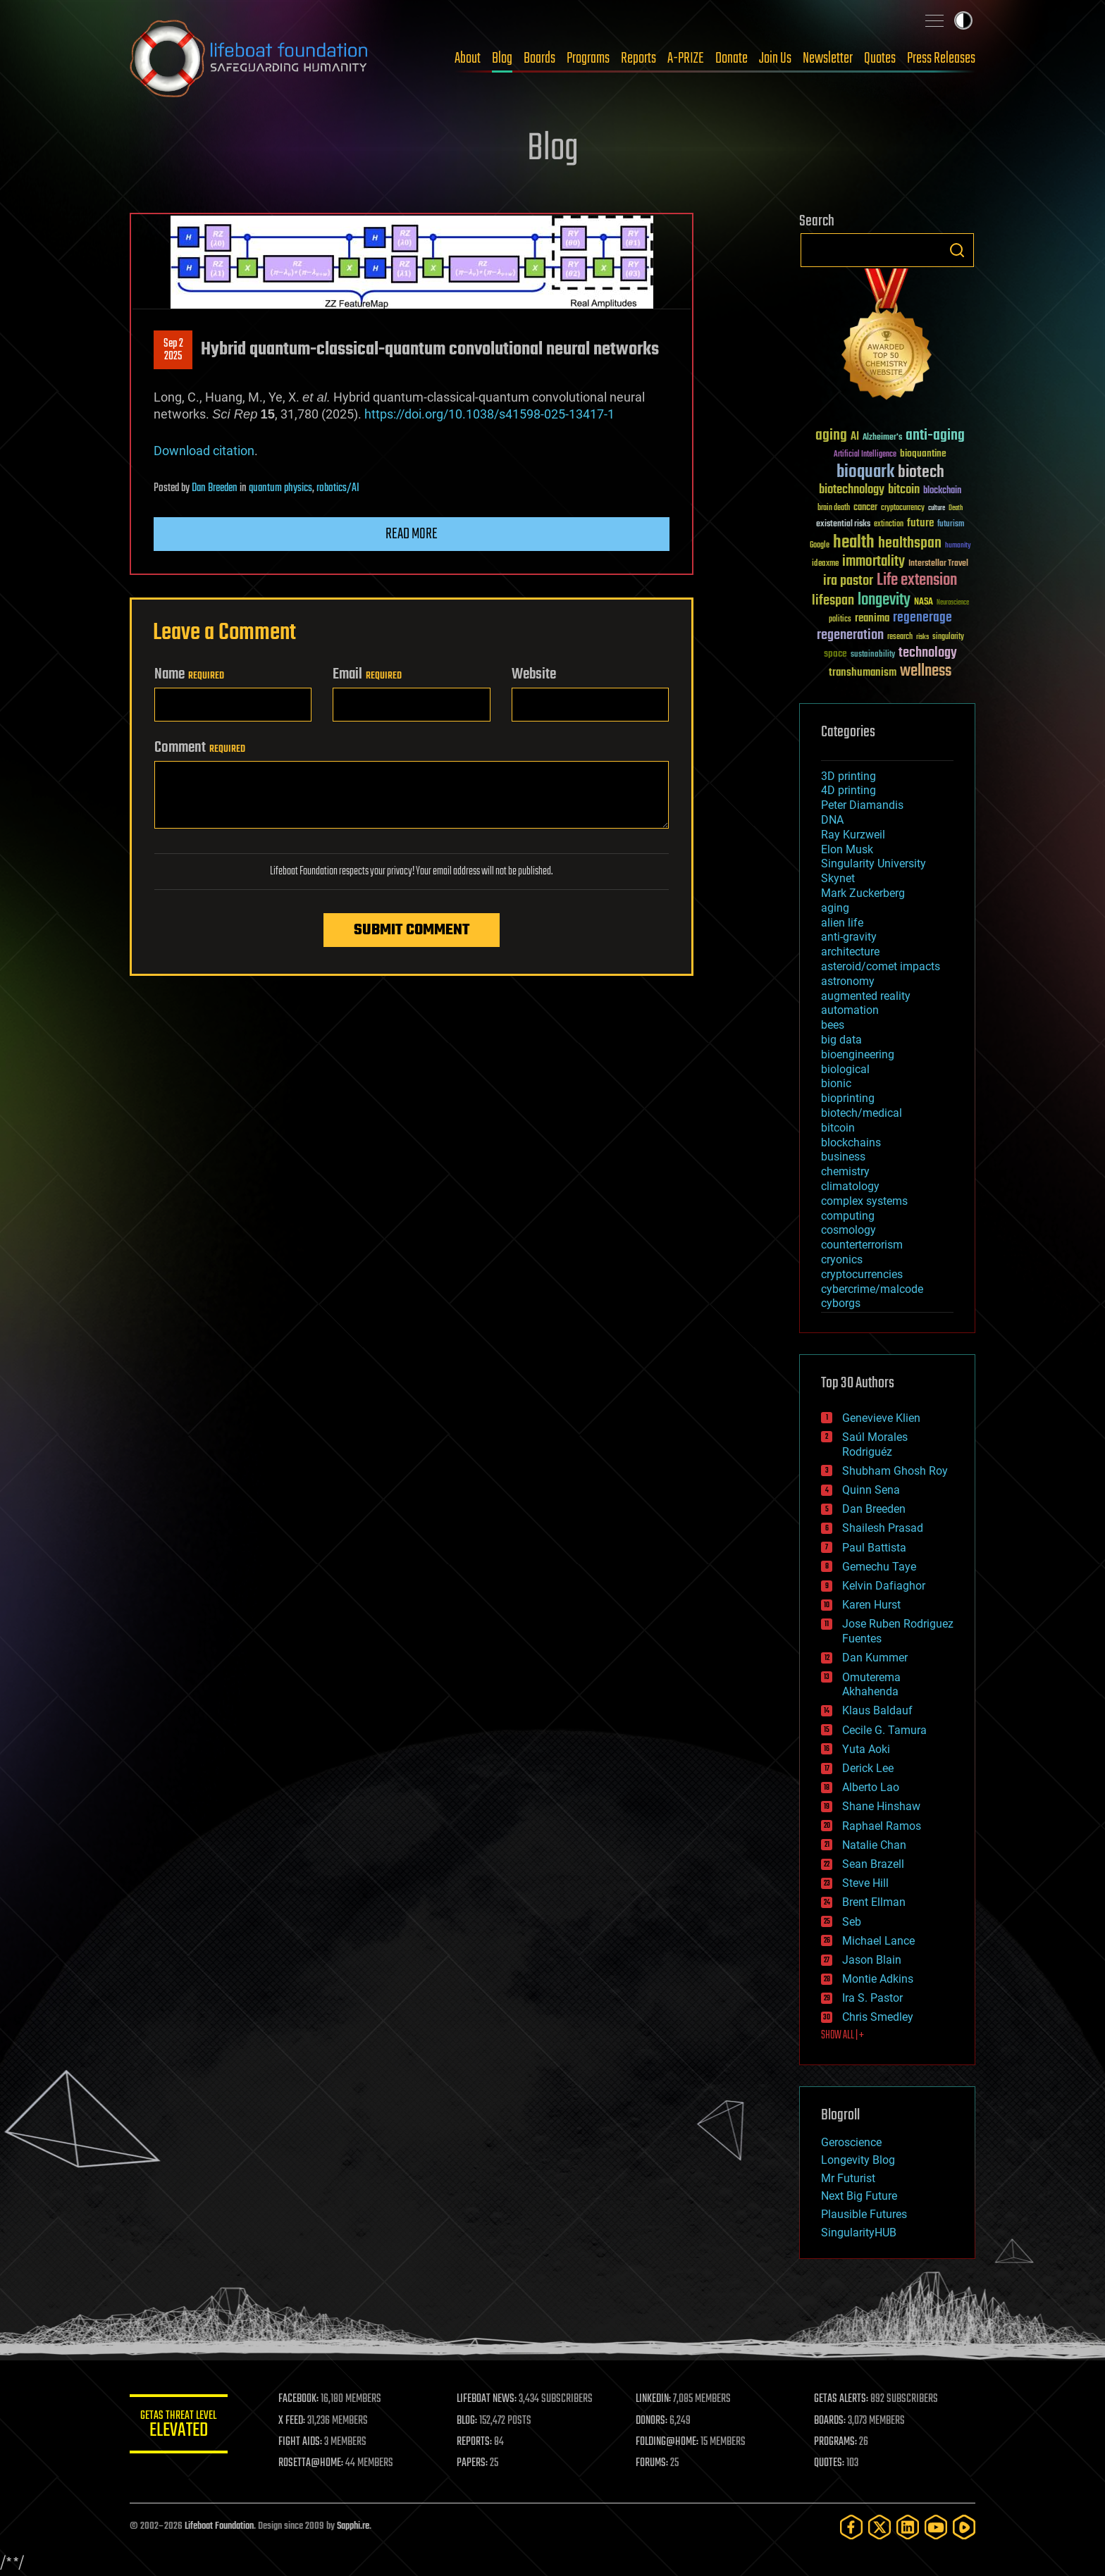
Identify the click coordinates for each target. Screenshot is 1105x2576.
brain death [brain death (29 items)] (833, 508)
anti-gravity (849, 936)
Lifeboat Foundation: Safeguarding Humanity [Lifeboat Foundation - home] (249, 58)
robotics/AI (337, 488)
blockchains (851, 1142)
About (468, 58)
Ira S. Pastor (872, 1998)
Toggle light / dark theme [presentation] (963, 20)
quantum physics (280, 488)
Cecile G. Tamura (884, 1730)
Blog (502, 58)
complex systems (864, 1201)
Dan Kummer (875, 1657)
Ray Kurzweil (853, 834)
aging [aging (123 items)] (831, 436)
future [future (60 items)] (920, 523)
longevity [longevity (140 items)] (884, 600)
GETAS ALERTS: (842, 2399)
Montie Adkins (877, 1979)
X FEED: (292, 2421)
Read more (411, 534)
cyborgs (840, 1303)
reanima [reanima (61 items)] (872, 618)
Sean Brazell (873, 1864)
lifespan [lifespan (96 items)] (833, 601)
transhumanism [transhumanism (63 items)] (862, 672)
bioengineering (857, 1054)
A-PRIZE (685, 58)
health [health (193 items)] (854, 543)
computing (848, 1215)
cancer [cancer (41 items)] (865, 508)
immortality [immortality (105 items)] (873, 561)
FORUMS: (652, 2463)
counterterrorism (862, 1244)
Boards (539, 58)
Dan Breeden (214, 488)
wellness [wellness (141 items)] (925, 671)
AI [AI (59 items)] (855, 437)
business (843, 1156)
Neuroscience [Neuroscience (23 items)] (953, 603)
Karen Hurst (871, 1604)
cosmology (848, 1230)
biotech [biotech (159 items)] (921, 472)
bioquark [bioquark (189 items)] (865, 472)
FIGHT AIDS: (301, 2442)
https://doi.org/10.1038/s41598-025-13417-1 (489, 414)
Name (189, 674)
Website (534, 674)
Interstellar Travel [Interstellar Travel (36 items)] (938, 564)
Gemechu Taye (879, 1566)
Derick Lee (868, 1768)
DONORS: (652, 2421)
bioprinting (848, 1098)
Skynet (838, 878)
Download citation (204, 450)
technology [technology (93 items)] (928, 653)
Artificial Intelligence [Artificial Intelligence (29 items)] (865, 454)
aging (835, 908)
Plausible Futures (864, 2214)
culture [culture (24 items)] (936, 508)
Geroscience (851, 2142)
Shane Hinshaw (881, 1806)
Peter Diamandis (862, 805)
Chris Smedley (877, 2017)
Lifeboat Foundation (219, 2526)
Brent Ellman (874, 1902)
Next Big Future (859, 2196)
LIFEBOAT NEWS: (487, 2399)
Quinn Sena (871, 1490)
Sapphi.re (353, 2526)
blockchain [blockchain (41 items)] (942, 491)
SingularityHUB (858, 2232)
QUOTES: (830, 2463)
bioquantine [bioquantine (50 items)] (923, 453)
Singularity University (873, 863)
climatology (850, 1186)
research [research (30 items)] (900, 637)
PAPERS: (472, 2463)
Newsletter (828, 58)
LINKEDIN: (654, 2399)
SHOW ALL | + (842, 2035)
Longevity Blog (858, 2160)
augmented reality (865, 996)
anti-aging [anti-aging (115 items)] (935, 436)
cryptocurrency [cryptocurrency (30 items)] (903, 508)
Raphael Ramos (881, 1826)
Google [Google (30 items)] (819, 545)
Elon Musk (847, 849)
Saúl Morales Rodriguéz (875, 1444)
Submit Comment (411, 930)
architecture (850, 951)
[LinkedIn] (907, 2527)
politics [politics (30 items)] (840, 619)
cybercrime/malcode (872, 1289)
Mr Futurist (848, 2178)
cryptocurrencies (862, 1274)
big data (841, 1039)
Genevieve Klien (881, 1418)
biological (845, 1069)
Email (367, 674)
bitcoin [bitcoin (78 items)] (904, 490)
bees (832, 1025)
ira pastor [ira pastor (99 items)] (848, 581)
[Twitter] (879, 2527)
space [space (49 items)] (835, 654)
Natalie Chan (874, 1845)
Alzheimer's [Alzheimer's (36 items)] (882, 438)
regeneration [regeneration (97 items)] (850, 635)
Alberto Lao (870, 1787)
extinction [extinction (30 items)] (888, 524)
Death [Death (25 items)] (956, 508)
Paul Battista (874, 1547)
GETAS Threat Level (179, 2426)
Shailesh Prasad (882, 1528)
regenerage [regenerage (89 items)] (922, 618)
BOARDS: (830, 2421)
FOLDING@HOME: (667, 2442)
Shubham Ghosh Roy (895, 1471)
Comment (199, 747)
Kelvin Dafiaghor (883, 1585)
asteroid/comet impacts (880, 966)
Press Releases (941, 58)
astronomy (848, 981)
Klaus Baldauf (877, 1710)
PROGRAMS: (836, 2442)
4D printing (848, 790)
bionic (836, 1083)
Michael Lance (878, 1941)
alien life (842, 922)
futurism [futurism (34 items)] (950, 525)
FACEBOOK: (299, 2399)
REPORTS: (475, 2442)
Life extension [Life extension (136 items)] (917, 580)
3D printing (848, 776)
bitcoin (838, 1127)
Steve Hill (865, 1883)
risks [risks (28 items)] (922, 637)
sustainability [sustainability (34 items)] (873, 655)
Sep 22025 (173, 350)
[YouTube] (936, 2527)
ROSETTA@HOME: (311, 2463)
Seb (851, 1921)
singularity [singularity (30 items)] (948, 637)
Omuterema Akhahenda (871, 1685)
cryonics (842, 1259)
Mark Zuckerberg (863, 893)
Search (957, 250)
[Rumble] (964, 2527)
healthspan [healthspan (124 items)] (910, 543)
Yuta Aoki (866, 1749)
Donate (731, 58)
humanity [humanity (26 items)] (958, 546)
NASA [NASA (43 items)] (923, 602)
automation (850, 1010)
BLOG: (467, 2421)
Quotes (880, 58)
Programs (588, 58)
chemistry (845, 1171)
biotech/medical (861, 1113)
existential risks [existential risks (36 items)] (843, 524)
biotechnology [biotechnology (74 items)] (851, 490)
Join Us (775, 58)
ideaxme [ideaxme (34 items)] (825, 564)
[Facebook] (851, 2527)
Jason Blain (871, 1960)
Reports (638, 58)
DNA (832, 819)
